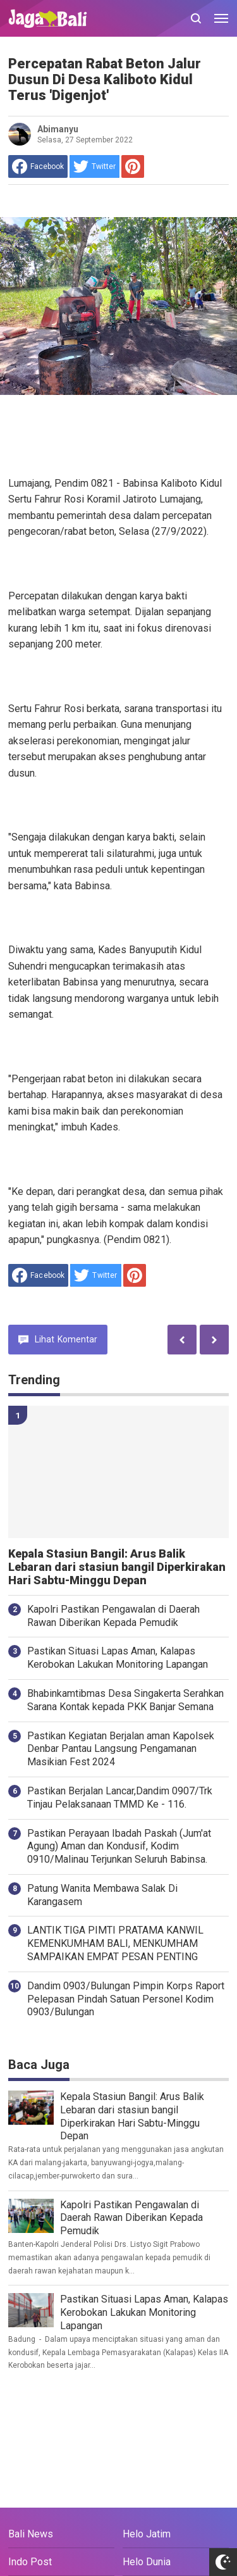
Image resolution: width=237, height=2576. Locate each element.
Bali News (30, 2534)
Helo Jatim (147, 2534)
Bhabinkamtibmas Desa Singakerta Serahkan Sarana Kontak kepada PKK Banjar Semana (125, 1700)
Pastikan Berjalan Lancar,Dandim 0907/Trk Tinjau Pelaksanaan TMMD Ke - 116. (119, 1797)
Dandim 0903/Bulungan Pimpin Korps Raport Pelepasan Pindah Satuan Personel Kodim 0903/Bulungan (125, 1999)
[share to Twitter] (94, 166)
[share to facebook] (38, 166)
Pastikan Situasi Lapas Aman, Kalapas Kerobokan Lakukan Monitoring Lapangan (117, 1657)
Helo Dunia (147, 2562)
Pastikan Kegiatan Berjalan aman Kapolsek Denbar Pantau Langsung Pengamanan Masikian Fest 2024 (120, 1749)
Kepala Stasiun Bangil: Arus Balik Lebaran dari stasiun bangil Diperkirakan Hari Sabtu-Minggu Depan (117, 1567)
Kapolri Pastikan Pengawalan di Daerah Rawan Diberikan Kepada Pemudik (113, 1616)
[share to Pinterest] (132, 166)
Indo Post (30, 2562)
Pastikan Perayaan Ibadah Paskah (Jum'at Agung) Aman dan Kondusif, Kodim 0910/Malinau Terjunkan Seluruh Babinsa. (119, 1846)
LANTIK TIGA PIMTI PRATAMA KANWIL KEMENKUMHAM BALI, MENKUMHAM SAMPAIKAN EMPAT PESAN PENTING (115, 1943)
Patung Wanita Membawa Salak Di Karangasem (102, 1895)
